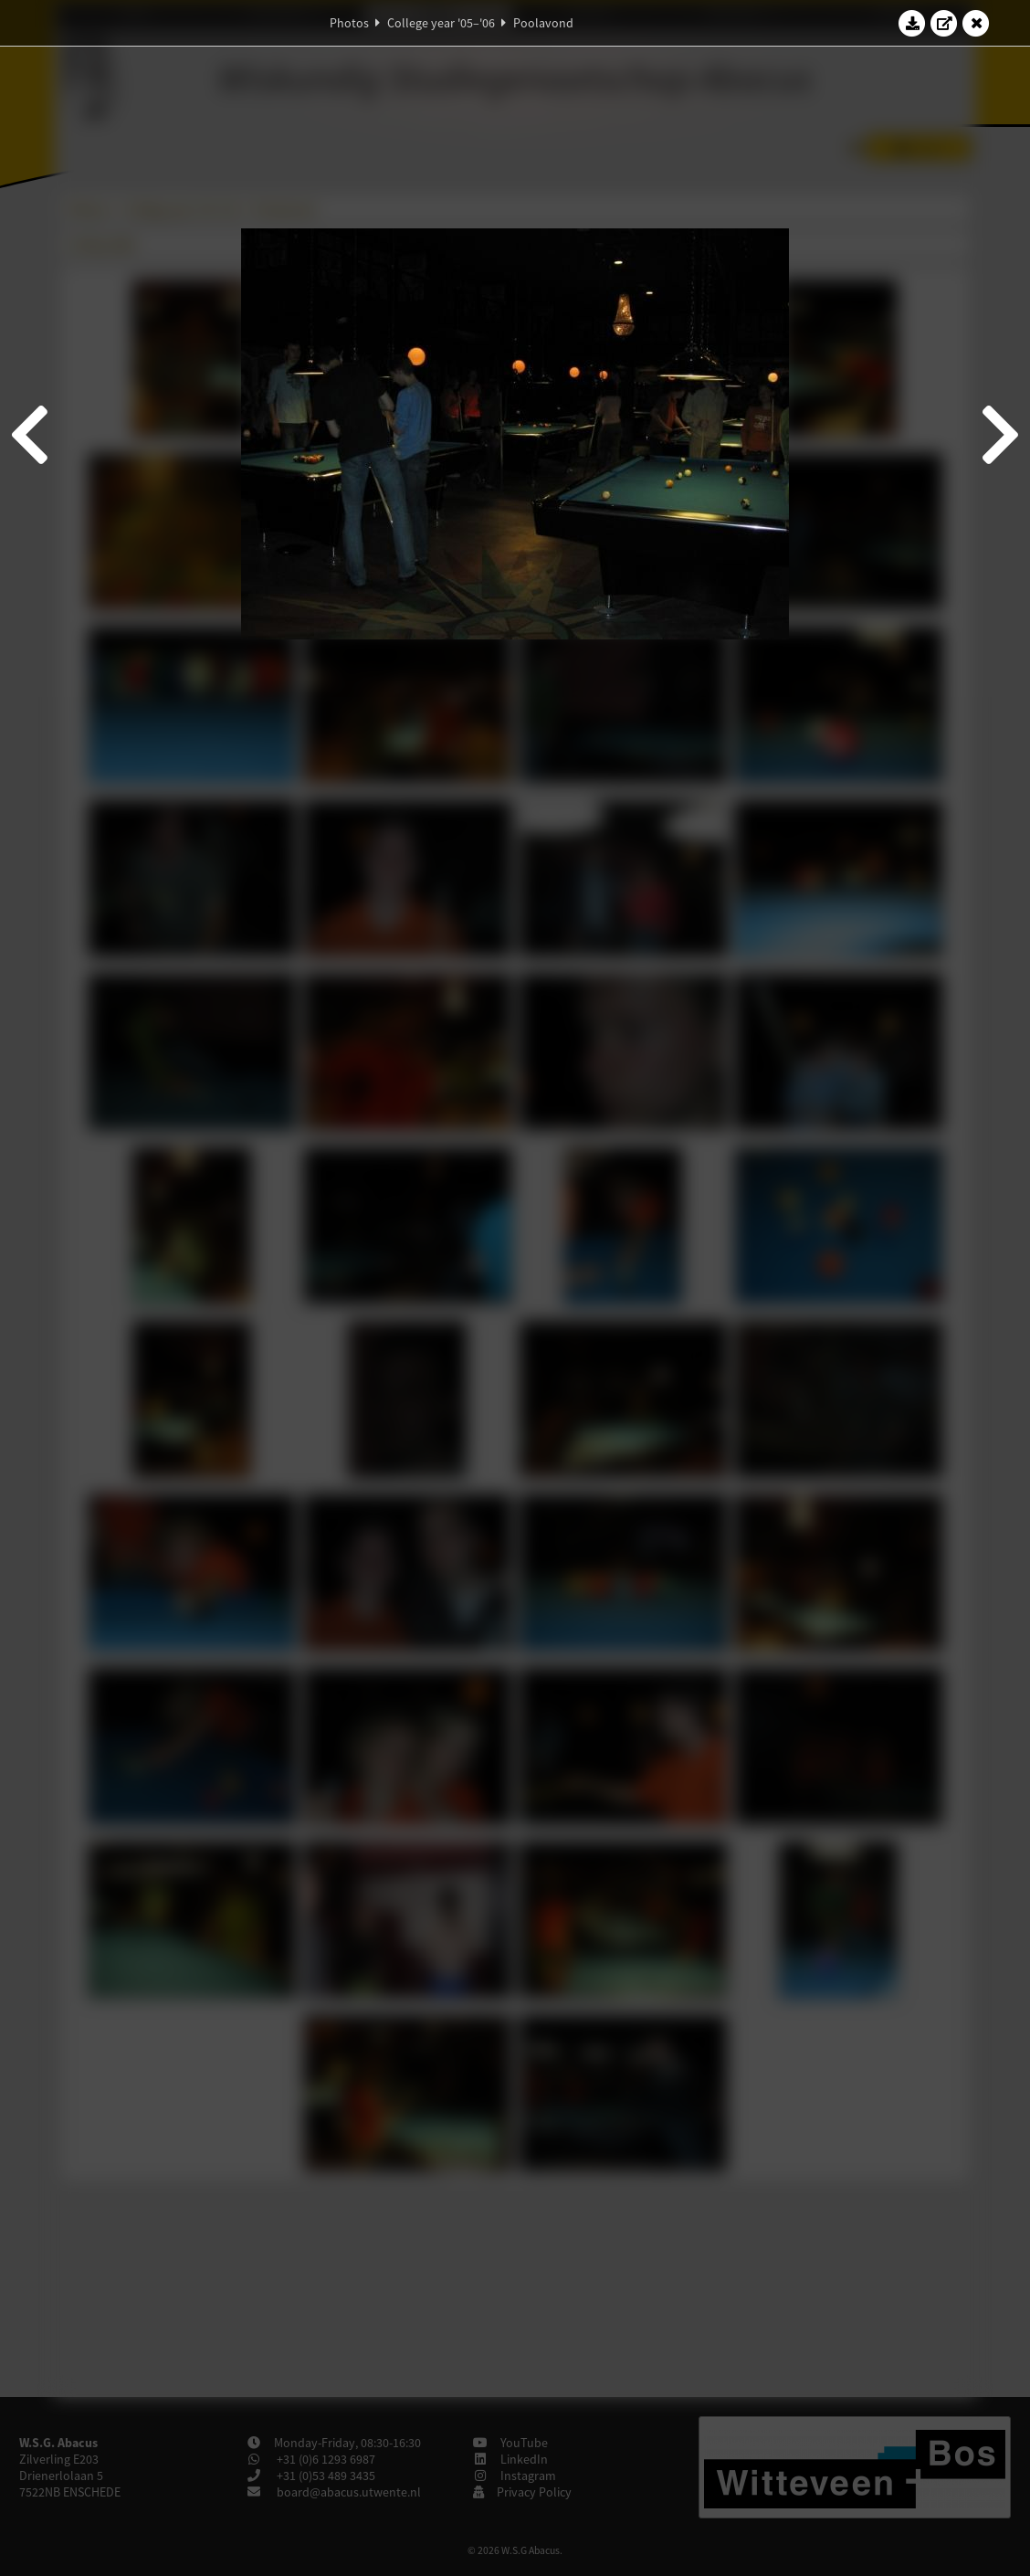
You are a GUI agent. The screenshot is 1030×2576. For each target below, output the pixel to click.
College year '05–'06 (441, 23)
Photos (349, 23)
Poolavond (543, 23)
